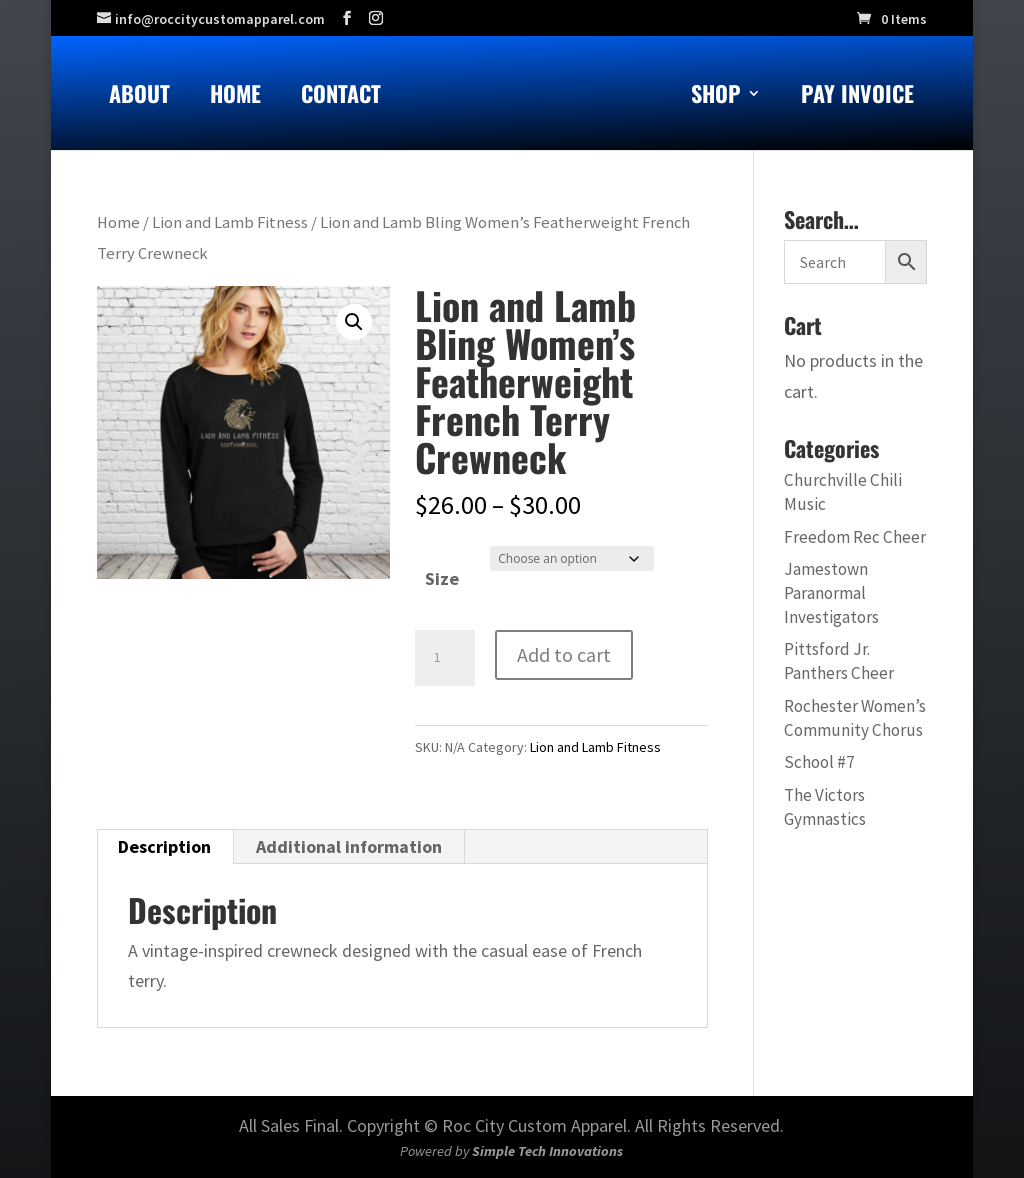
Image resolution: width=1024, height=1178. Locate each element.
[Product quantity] (445, 658)
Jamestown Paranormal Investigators (831, 593)
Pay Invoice (857, 97)
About (139, 97)
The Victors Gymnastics (825, 807)
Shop (716, 97)
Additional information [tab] (349, 846)
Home (235, 97)
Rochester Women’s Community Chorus (855, 718)
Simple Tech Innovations (547, 1151)
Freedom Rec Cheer (855, 537)
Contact (341, 97)
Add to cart (564, 654)
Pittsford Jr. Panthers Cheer (839, 661)
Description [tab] (164, 846)
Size (442, 578)
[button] (354, 322)
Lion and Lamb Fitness (230, 222)
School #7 (819, 762)
